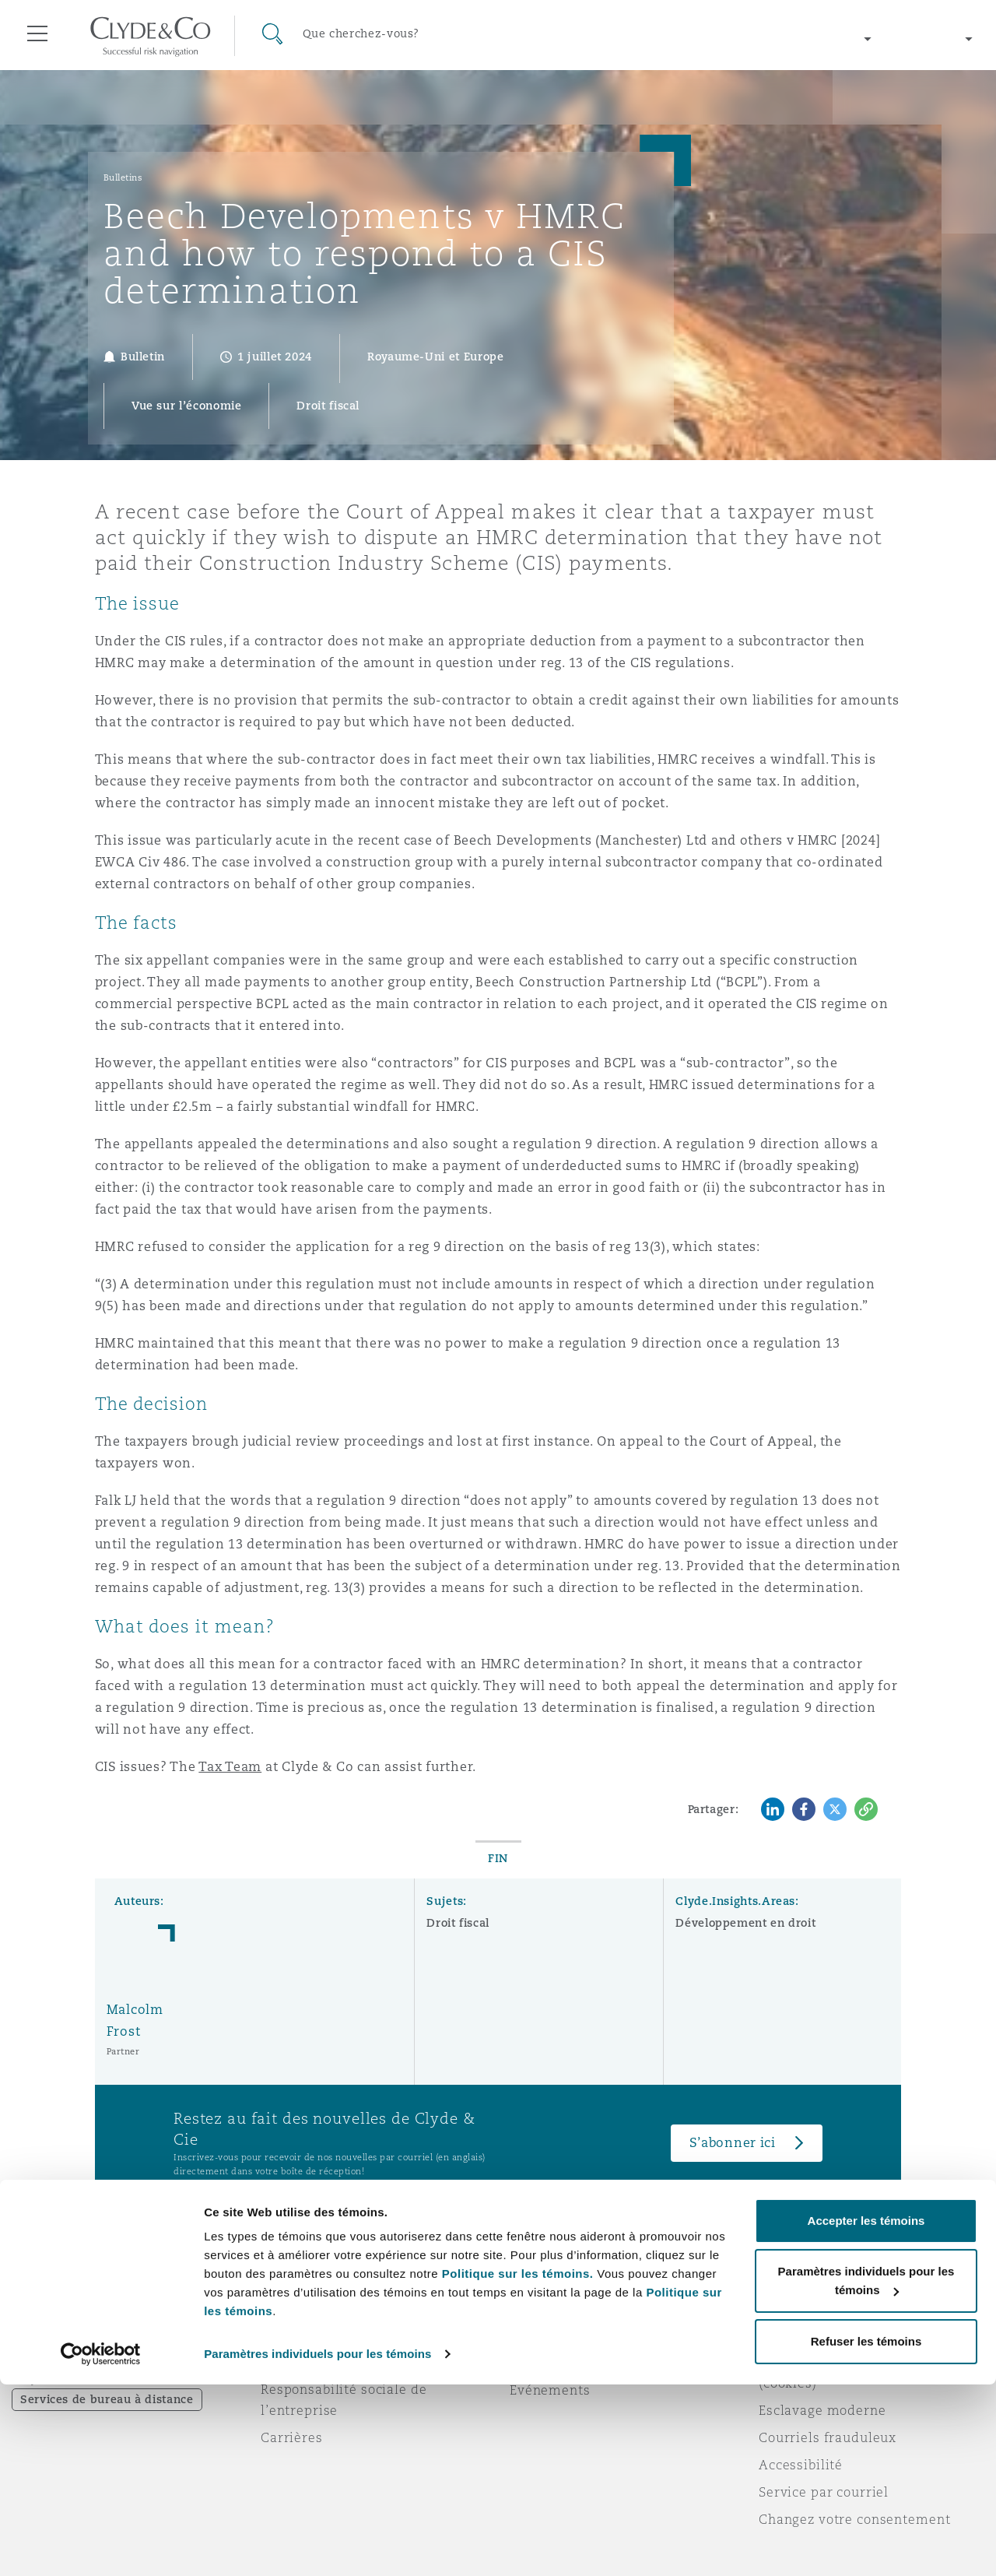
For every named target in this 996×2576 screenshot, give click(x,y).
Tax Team (229, 1767)
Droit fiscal (457, 1923)
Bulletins (123, 177)
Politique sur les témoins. (518, 2465)
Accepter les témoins (866, 2412)
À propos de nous (318, 2307)
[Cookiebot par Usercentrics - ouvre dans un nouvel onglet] (101, 2545)
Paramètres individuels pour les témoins (317, 2545)
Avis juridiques (809, 2307)
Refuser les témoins (866, 2532)
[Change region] (793, 39)
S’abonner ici (732, 2143)
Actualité (291, 2362)
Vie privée (792, 2334)
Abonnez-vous (556, 2335)
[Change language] (933, 39)
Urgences (560, 2308)
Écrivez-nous (552, 2362)
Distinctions (300, 2334)
